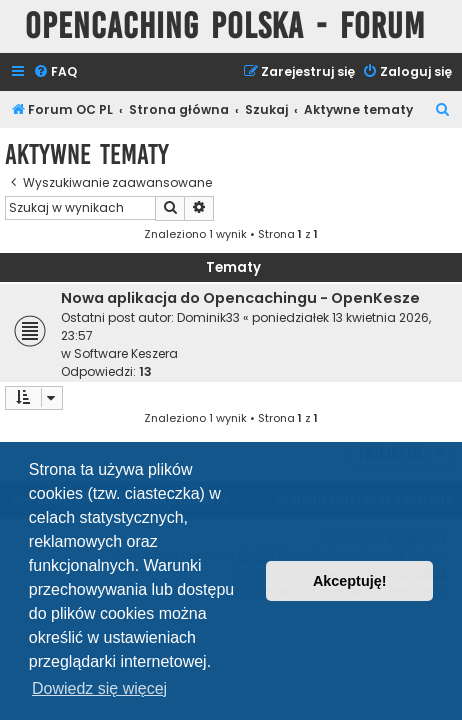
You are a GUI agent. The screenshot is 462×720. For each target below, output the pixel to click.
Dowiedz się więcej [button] (99, 688)
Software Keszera (126, 353)
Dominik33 (208, 317)
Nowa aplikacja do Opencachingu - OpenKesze (240, 298)
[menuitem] (55, 72)
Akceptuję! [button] (350, 581)
